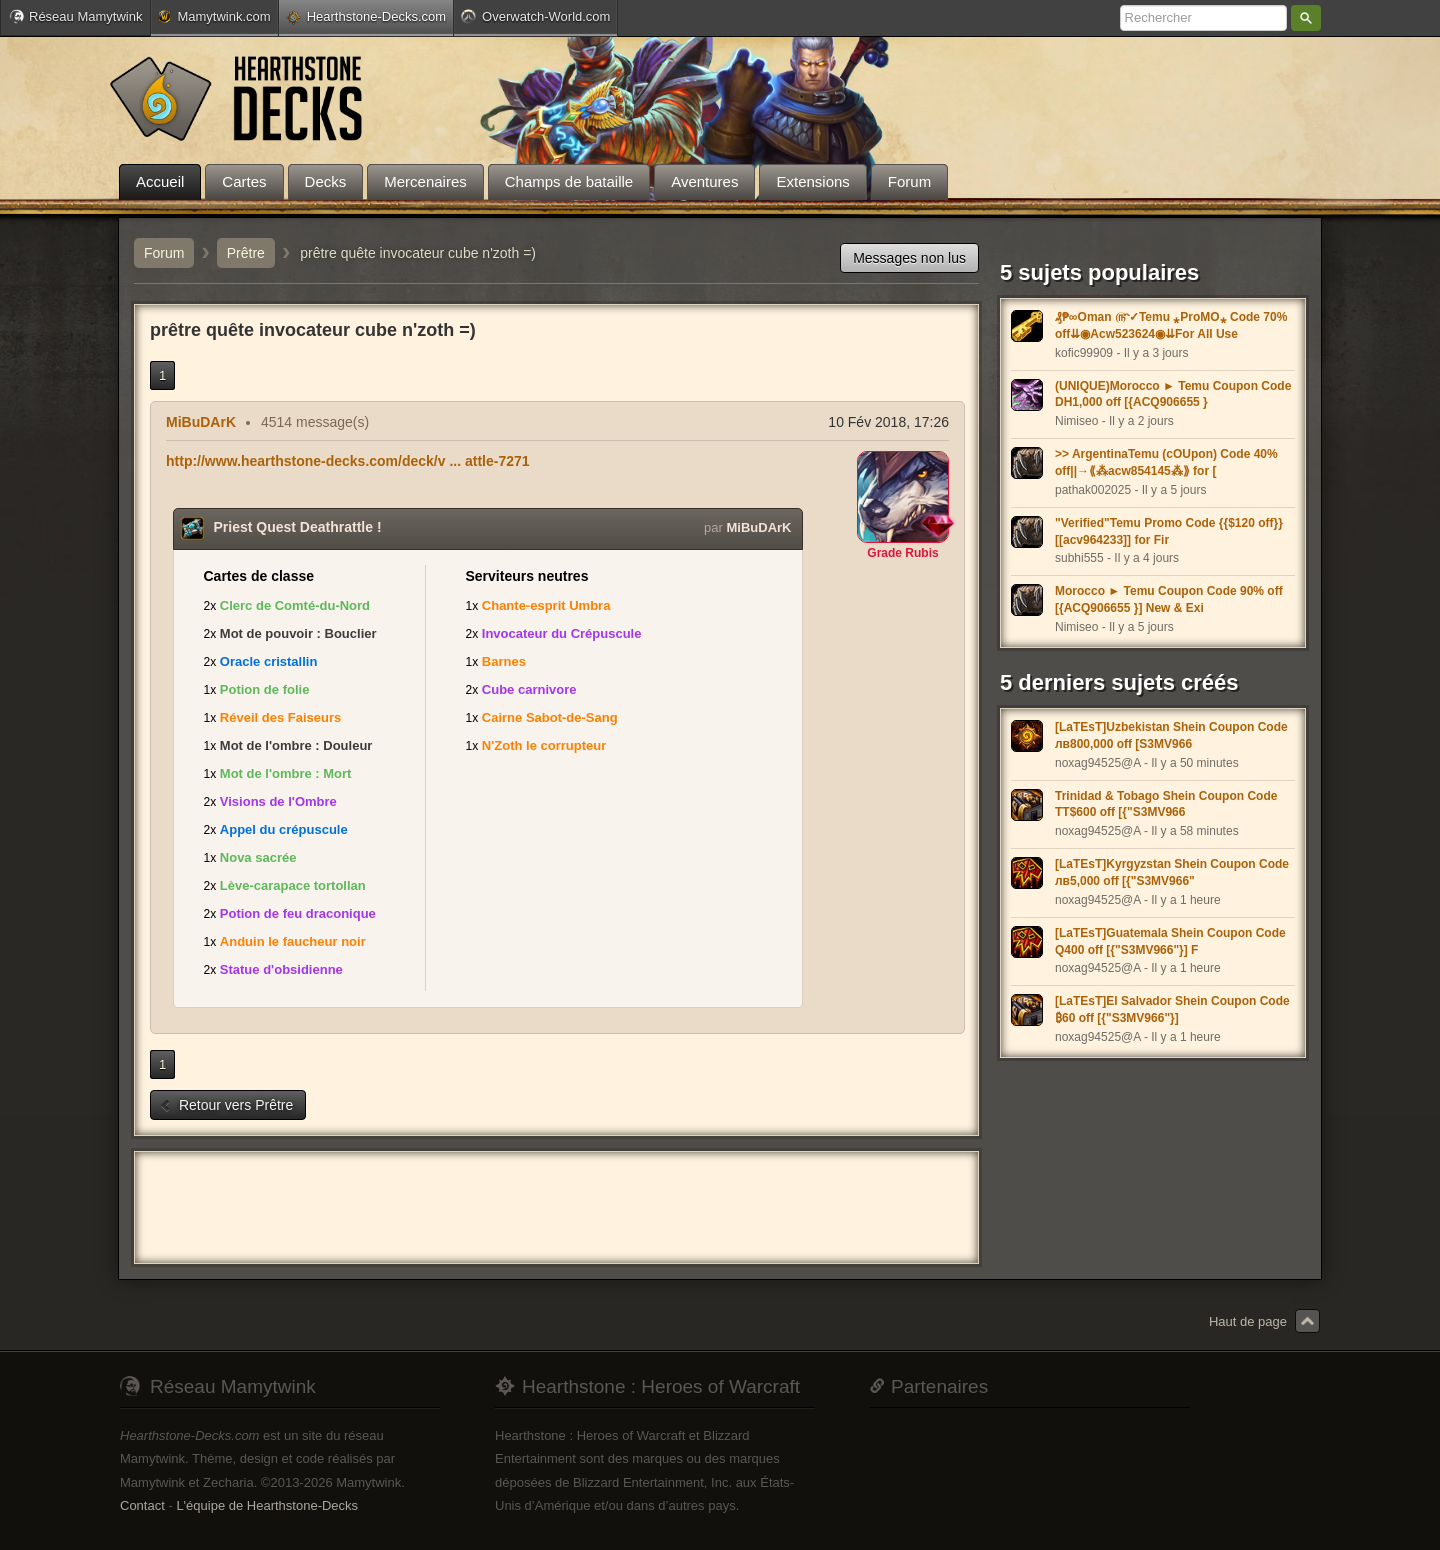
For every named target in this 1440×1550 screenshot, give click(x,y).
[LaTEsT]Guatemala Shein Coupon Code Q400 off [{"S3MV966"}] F (1170, 941)
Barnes (504, 661)
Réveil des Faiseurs (280, 717)
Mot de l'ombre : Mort (286, 773)
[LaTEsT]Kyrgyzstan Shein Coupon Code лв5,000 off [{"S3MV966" (1172, 872)
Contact (142, 1505)
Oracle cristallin (269, 661)
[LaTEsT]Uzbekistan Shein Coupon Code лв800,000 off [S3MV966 (1171, 735)
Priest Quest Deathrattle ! (298, 527)
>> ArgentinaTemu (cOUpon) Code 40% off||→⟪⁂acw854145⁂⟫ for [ (1166, 462)
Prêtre (246, 253)
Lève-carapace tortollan (293, 885)
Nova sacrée (258, 857)
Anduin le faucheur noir (293, 941)
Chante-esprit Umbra (546, 605)
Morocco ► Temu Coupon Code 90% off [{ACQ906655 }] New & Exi (1169, 599)
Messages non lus (909, 258)
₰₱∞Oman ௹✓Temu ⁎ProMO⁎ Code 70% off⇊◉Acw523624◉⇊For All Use (1171, 325)
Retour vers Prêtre (226, 1105)
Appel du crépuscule (284, 829)
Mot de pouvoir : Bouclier (298, 633)
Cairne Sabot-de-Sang (550, 717)
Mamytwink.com (214, 16)
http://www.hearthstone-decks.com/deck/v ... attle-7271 (348, 461)
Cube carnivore (529, 689)
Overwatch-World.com (535, 16)
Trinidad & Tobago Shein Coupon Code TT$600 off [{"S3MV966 (1166, 804)
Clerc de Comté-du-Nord (295, 605)
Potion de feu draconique (298, 913)
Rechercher (1306, 18)
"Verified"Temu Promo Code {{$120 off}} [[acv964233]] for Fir (1169, 531)
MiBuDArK (201, 422)
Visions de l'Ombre (278, 801)
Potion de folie (265, 689)
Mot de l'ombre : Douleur (296, 745)
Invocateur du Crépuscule (562, 633)
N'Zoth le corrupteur (544, 745)
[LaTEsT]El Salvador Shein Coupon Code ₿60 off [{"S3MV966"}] (1172, 1009)
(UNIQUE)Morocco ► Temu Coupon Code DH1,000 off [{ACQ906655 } (1173, 394)
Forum (164, 253)
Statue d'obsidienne (281, 969)
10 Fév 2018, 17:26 (888, 422)
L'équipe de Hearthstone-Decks (267, 1505)
